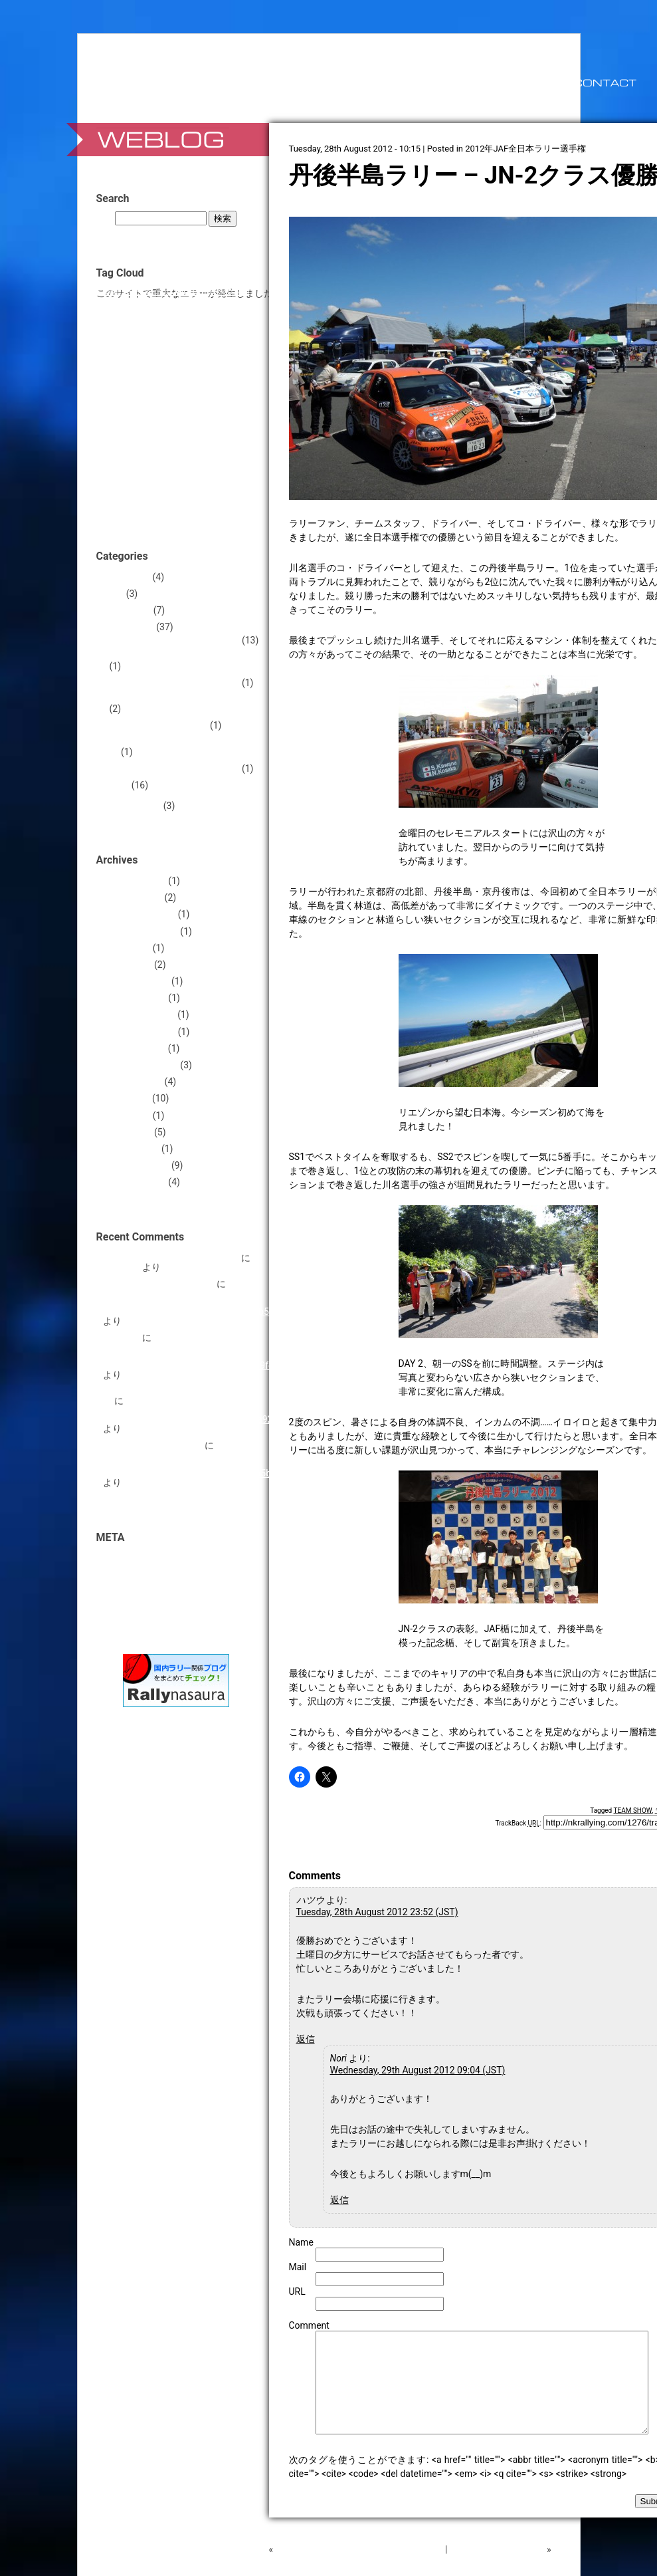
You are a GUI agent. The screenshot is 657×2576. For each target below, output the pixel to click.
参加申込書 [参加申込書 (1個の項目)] (170, 483)
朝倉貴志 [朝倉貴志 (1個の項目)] (126, 503)
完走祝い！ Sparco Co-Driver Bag (171, 1257)
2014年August (133, 897)
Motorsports (128, 627)
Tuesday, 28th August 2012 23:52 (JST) (377, 1912)
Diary (113, 593)
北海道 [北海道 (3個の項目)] (134, 483)
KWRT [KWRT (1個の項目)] (132, 305)
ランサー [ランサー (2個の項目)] (182, 442)
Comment (309, 2325)
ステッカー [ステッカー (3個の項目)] (145, 402)
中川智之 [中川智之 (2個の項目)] (221, 442)
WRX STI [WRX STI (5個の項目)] (187, 348)
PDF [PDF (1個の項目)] (182, 305)
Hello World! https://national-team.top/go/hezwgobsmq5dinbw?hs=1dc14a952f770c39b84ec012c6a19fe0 (191, 1351)
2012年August (133, 1081)
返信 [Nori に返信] (339, 2199)
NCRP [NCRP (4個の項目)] (159, 303)
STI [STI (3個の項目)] (242, 304)
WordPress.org (133, 1608)
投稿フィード (131, 1575)
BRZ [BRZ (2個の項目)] (131, 291)
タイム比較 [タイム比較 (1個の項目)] (224, 403)
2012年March (131, 1148)
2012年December (139, 1014)
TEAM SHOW (633, 1810)
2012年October (134, 1048)
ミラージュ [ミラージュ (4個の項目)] (217, 418)
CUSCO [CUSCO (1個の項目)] (221, 292)
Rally (120, 785)
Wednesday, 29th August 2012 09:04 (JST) (418, 2070)
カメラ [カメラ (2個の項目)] (224, 365)
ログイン (121, 1557)
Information (127, 610)
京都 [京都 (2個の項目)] (158, 462)
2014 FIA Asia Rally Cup (159, 725)
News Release (132, 805)
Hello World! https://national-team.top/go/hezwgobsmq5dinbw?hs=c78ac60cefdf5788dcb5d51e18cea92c (190, 1410)
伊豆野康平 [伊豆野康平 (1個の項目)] (187, 463)
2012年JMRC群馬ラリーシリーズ (179, 656)
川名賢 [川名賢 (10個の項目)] (214, 481)
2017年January (134, 881)
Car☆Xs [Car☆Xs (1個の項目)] (155, 292)
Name (301, 2242)
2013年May (127, 948)
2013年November (139, 914)
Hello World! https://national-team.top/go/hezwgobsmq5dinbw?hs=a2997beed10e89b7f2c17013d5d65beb (192, 1459)
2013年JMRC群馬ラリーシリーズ (179, 699)
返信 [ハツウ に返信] (305, 2039)
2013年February (136, 981)
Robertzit (122, 1267)
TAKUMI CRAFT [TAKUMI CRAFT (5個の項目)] (194, 317)
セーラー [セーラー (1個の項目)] (188, 403)
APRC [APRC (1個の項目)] (112, 292)
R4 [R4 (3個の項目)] (198, 304)
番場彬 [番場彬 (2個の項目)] (192, 502)
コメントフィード (140, 1591)
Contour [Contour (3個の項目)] (189, 291)
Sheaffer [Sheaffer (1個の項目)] (219, 305)
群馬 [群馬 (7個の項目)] (222, 501)
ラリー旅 (121, 1337)
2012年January (134, 1182)
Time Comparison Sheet (153, 1445)
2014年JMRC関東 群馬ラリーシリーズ (185, 747)
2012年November (139, 1031)
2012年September (140, 1065)
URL (297, 2291)
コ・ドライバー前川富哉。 (159, 1283)
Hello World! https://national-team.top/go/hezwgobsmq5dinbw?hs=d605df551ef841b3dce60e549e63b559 (191, 1297)
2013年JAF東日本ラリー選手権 (175, 682)
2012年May (127, 1115)
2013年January (134, 998)
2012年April (127, 1132)
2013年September (140, 931)
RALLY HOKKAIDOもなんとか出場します (359, 2569)
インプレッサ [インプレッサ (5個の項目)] (171, 364)
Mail (298, 2267)
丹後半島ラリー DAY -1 (497, 2569)
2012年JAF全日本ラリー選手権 (525, 149)
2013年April (127, 964)
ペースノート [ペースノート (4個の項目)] (153, 418)
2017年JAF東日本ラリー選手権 (175, 768)
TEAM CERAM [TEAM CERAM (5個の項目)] (142, 333)
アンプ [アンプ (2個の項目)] (228, 349)
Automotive (127, 577)
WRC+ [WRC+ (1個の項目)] (152, 350)
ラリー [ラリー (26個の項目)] (132, 438)
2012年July (126, 1098)
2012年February (136, 1165)
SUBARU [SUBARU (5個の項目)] (126, 317)
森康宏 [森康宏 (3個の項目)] (159, 502)
